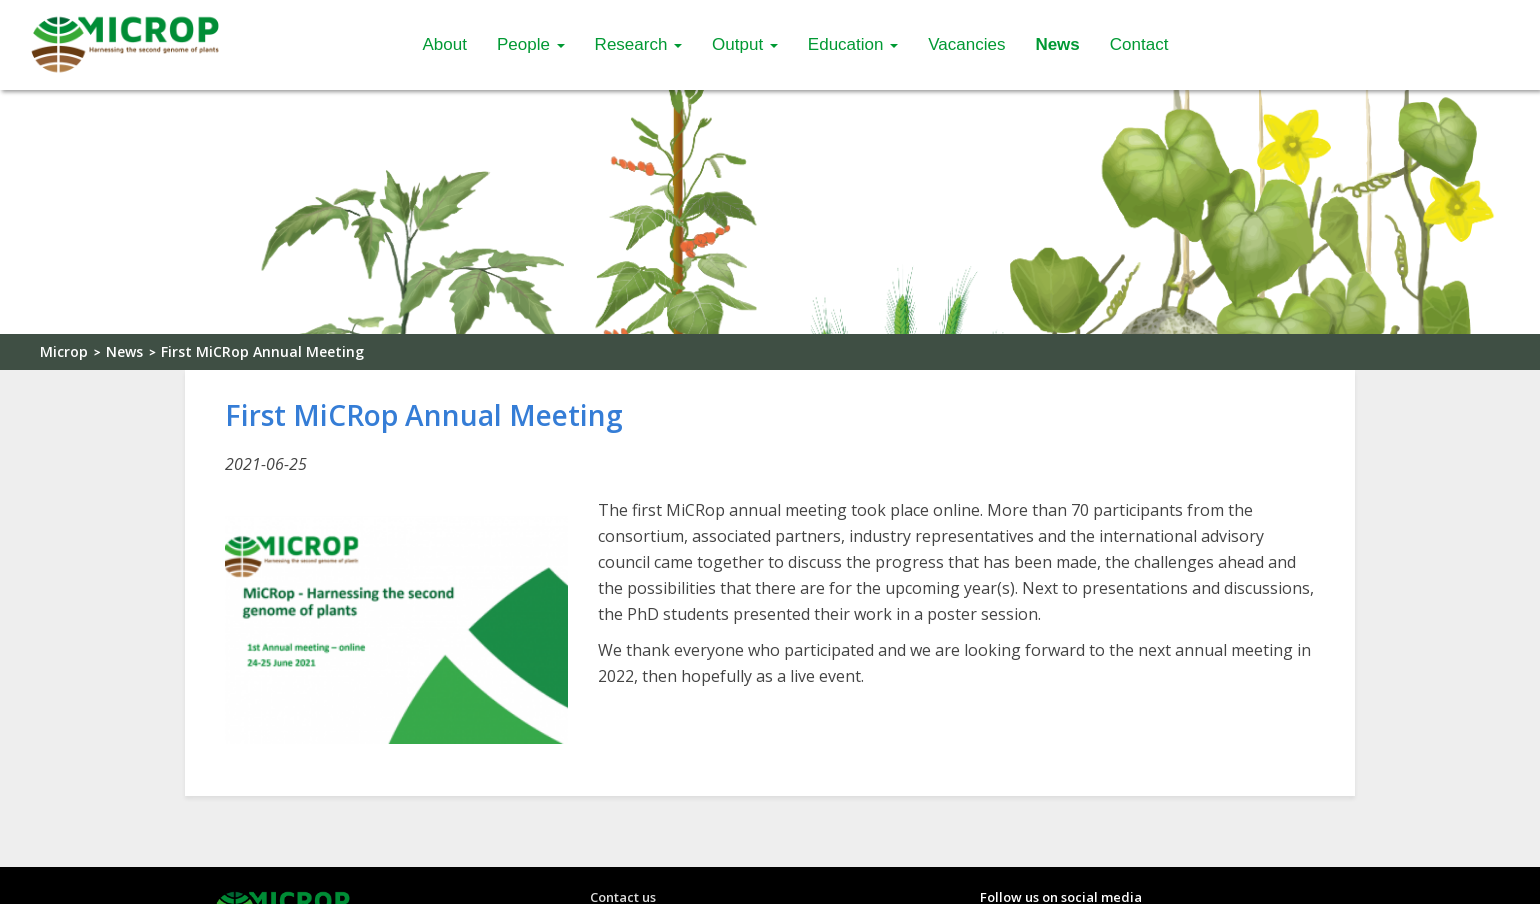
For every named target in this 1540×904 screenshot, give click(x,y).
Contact (1139, 44)
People (531, 44)
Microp (64, 351)
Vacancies (966, 44)
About (445, 44)
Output (745, 44)
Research (638, 44)
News (1057, 44)
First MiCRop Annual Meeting (262, 351)
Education (853, 44)
